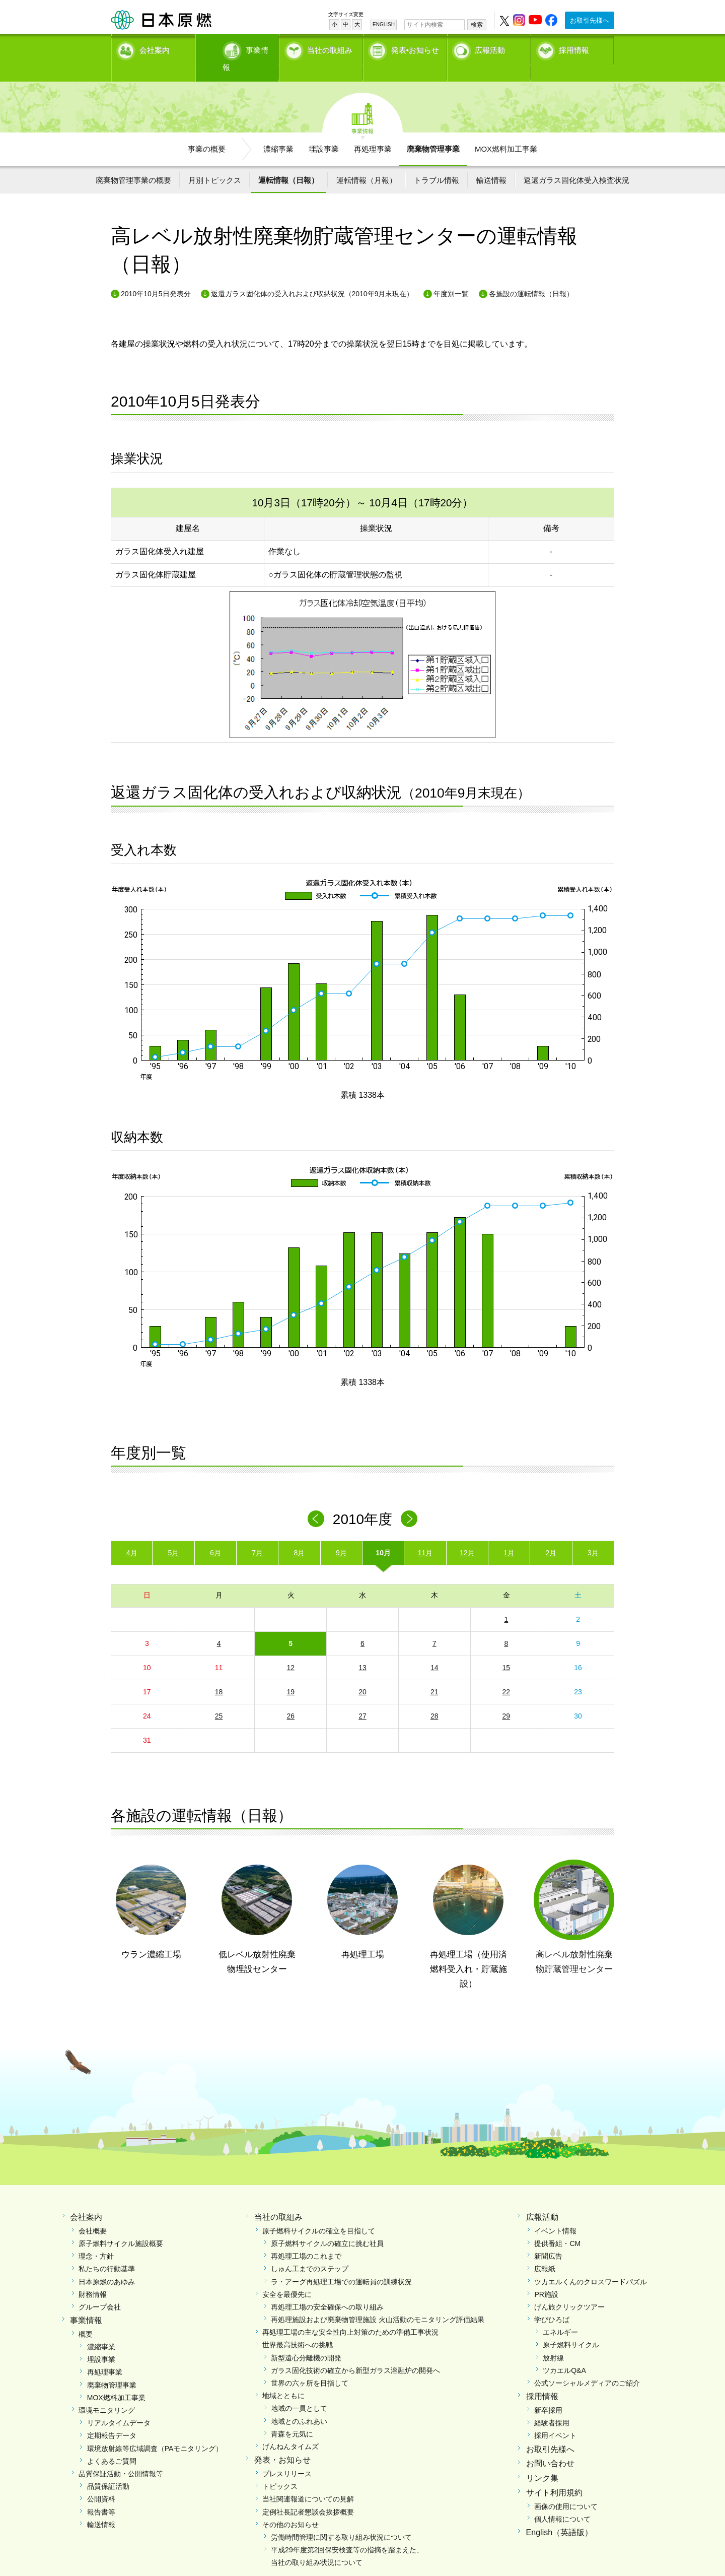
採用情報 (574, 48)
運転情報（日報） (288, 162)
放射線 (553, 2340)
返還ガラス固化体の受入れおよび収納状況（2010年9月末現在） (312, 277)
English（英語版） (559, 2515)
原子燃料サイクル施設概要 (121, 2226)
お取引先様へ (589, 20)
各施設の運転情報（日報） (531, 277)
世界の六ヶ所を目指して (309, 2366)
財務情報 (93, 2277)
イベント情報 (555, 2213)
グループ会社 (100, 2289)
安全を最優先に (287, 2277)
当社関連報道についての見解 (308, 2482)
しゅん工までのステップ (309, 2252)
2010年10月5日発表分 (156, 277)
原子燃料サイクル (571, 2328)
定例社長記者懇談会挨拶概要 (308, 2494)
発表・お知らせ (282, 2442)
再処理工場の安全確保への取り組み (327, 2289)
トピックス (280, 2469)
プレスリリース (287, 2456)
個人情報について (562, 2501)
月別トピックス (214, 162)
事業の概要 (207, 131)
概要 (86, 2317)
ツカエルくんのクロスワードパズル (590, 2264)
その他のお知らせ (290, 2507)
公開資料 (101, 2482)
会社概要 (93, 2213)
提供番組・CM (557, 2226)
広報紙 (544, 2252)
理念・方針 (96, 2239)
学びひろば (551, 2302)
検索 (477, 24)
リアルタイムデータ (119, 2406)
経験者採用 (551, 2406)
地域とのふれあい (299, 2404)
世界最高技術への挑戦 (297, 2328)
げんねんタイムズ (290, 2429)
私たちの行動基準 (107, 2252)
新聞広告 (548, 2239)
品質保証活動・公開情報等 (121, 2456)
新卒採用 (548, 2393)
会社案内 (154, 48)
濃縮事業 (278, 131)
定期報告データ (111, 2418)
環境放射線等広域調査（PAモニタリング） (155, 2431)
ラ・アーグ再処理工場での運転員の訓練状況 (341, 2264)
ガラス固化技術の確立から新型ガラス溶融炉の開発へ (355, 2353)
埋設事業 (324, 131)
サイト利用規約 (554, 2475)
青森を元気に (292, 2416)
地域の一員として (299, 2391)
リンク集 (542, 2461)
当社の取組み (329, 48)
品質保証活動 (108, 2469)
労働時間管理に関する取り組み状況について (341, 2520)
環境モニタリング (107, 2393)
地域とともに (283, 2378)
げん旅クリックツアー (569, 2289)
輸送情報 (491, 162)
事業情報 (238, 48)
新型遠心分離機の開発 (306, 2340)
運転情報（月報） (366, 162)
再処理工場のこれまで (306, 2239)
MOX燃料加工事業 (506, 131)
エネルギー (560, 2315)
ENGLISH (384, 24)
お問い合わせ (550, 2446)
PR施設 (546, 2277)
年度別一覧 (451, 277)
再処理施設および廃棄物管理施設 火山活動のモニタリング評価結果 (377, 2302)
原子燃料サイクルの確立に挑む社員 (327, 2226)
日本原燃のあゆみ (107, 2264)
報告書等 (101, 2494)
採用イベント (555, 2418)
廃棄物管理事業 (433, 131)
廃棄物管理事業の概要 (133, 162)
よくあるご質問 (111, 2443)
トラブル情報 (436, 162)
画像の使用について (566, 2489)
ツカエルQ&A (564, 2353)
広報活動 (490, 48)
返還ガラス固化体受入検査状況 (576, 162)
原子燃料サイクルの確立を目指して (318, 2213)
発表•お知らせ (415, 48)
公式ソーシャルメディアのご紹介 (587, 2366)
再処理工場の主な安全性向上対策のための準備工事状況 (350, 2315)
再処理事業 (373, 131)
